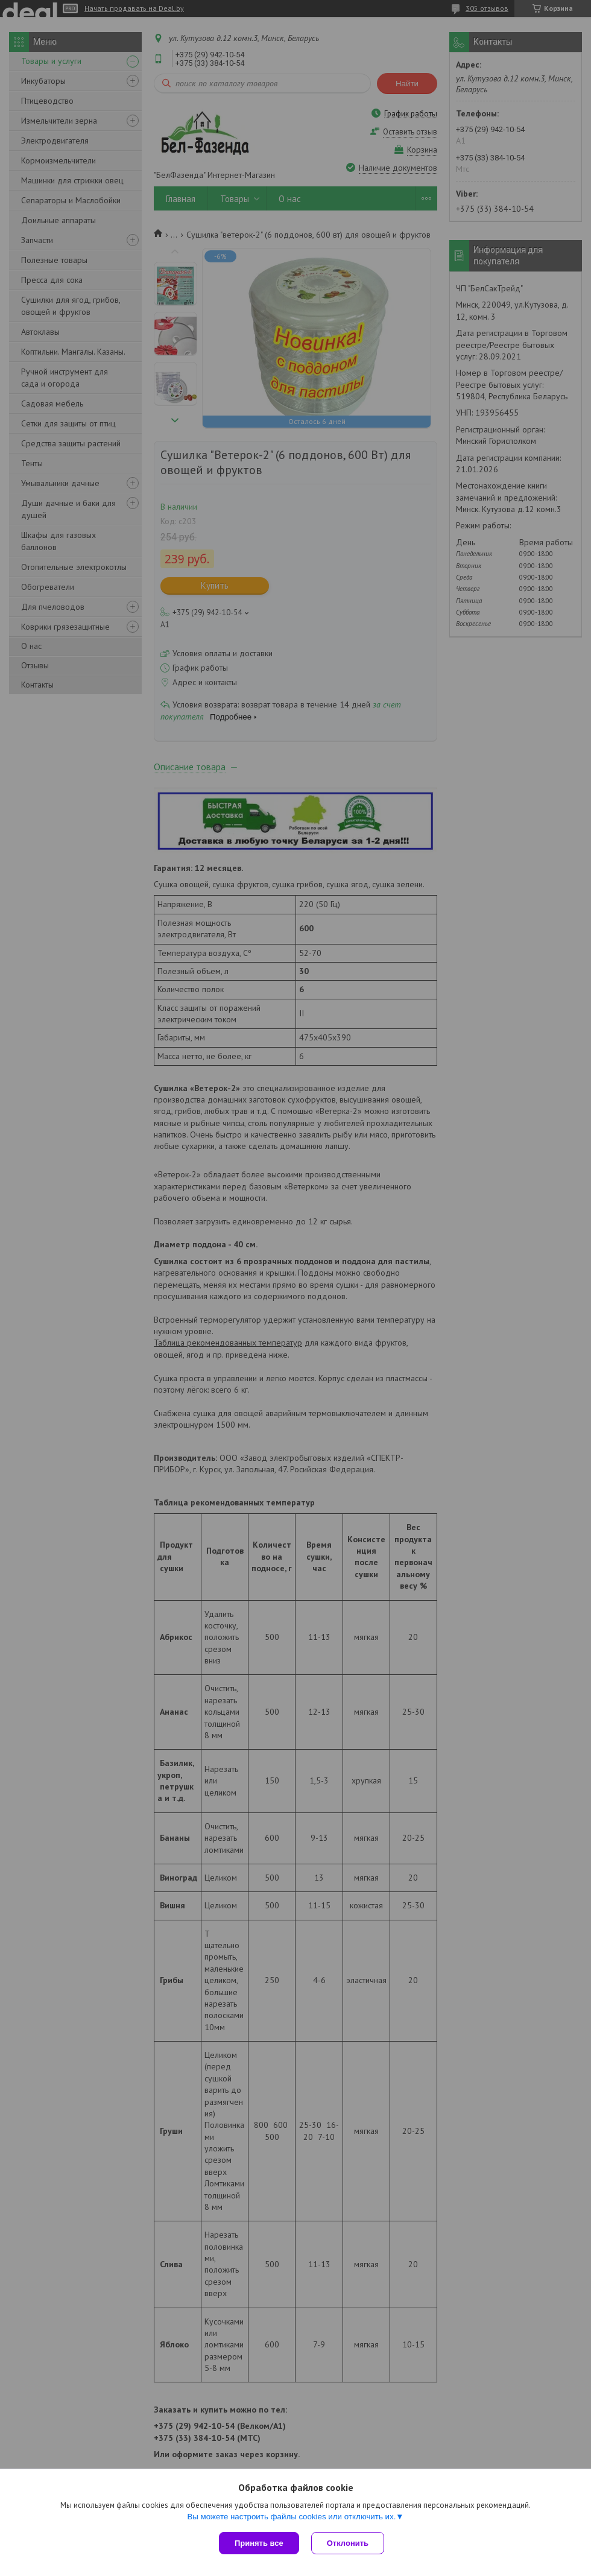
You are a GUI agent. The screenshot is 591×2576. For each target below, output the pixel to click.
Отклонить (347, 2543)
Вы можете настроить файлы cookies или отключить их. (291, 2516)
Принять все (259, 2543)
